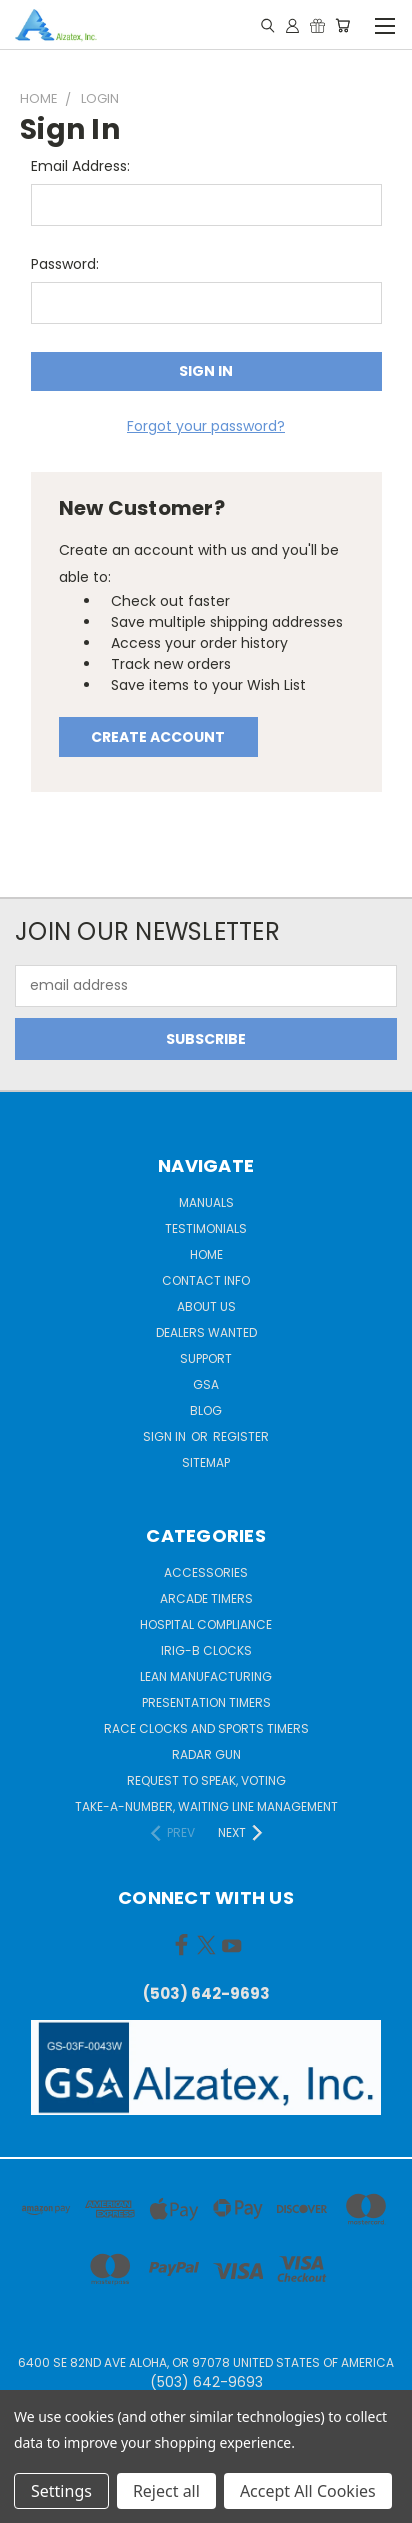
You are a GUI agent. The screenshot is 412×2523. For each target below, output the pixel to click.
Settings (61, 2491)
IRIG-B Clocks (206, 1650)
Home (206, 1254)
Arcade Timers (206, 1598)
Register (241, 1436)
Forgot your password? (206, 426)
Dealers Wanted (206, 1332)
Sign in (166, 1436)
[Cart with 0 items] (342, 25)
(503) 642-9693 (206, 1993)
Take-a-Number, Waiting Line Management (206, 1806)
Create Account (158, 737)
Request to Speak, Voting (206, 1780)
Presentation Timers (206, 1702)
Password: (65, 264)
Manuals (206, 1202)
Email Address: (80, 166)
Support (206, 1358)
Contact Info (206, 1280)
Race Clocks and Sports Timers (206, 1728)
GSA (206, 1384)
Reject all (166, 2491)
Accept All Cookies (308, 2491)
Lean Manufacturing (206, 1676)
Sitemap (206, 1462)
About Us (206, 1306)
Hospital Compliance (206, 1624)
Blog (206, 1410)
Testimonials (206, 1228)
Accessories (206, 1572)
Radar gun (206, 1754)
